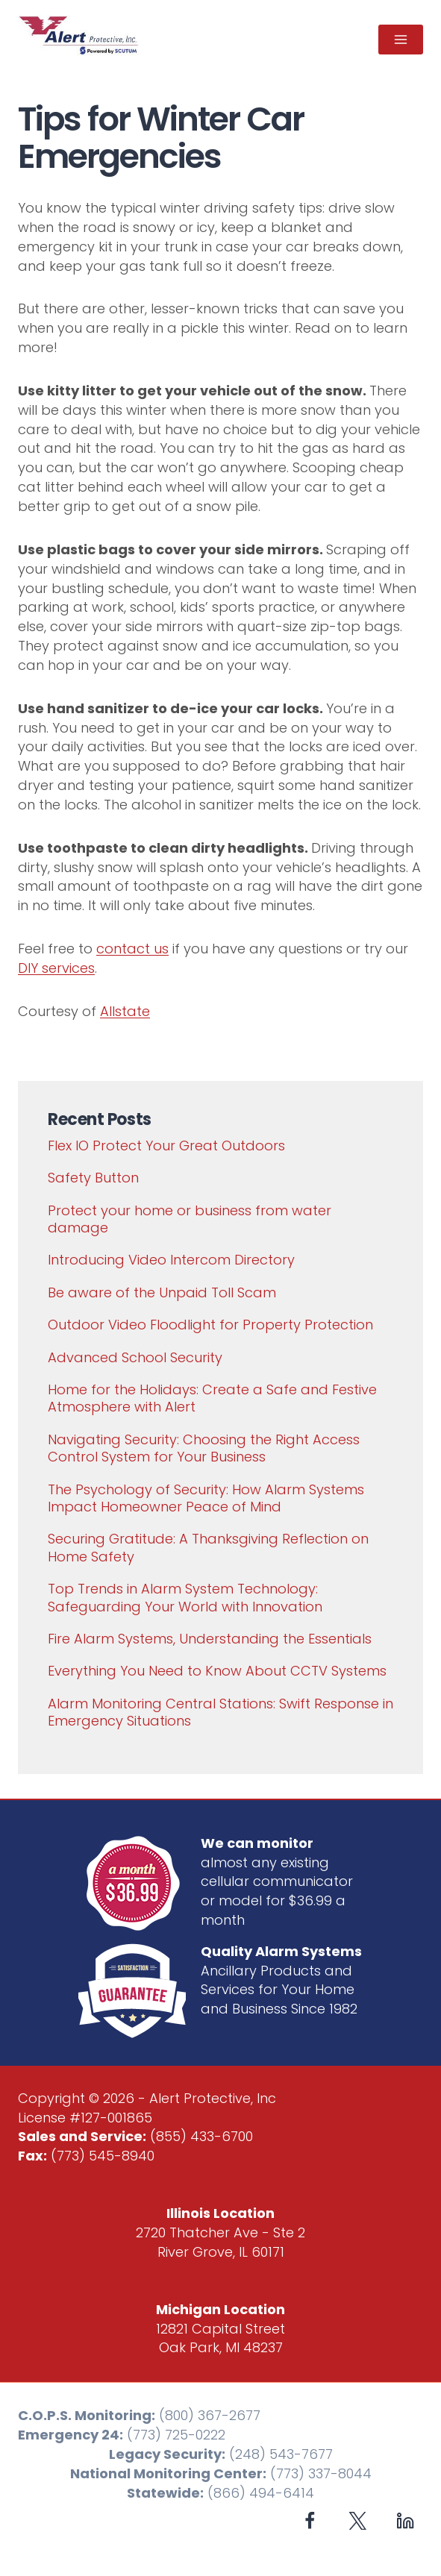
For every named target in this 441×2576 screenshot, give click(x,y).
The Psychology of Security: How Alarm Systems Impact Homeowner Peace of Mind (206, 1498)
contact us (132, 948)
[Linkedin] (405, 2520)
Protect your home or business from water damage (189, 1219)
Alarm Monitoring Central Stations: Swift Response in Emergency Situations (220, 1712)
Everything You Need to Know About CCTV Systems (217, 1670)
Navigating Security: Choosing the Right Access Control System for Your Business (204, 1448)
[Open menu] (400, 39)
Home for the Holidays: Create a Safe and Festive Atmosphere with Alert (212, 1398)
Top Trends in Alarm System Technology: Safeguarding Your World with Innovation (185, 1597)
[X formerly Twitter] (358, 2520)
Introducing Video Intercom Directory (171, 1259)
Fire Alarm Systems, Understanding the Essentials (210, 1638)
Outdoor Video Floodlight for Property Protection (210, 1324)
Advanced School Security (135, 1357)
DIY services (56, 968)
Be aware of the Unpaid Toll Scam (162, 1292)
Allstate (125, 1011)
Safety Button (93, 1177)
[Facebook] (310, 2520)
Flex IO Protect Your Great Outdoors (166, 1145)
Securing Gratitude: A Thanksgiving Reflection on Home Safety (208, 1547)
